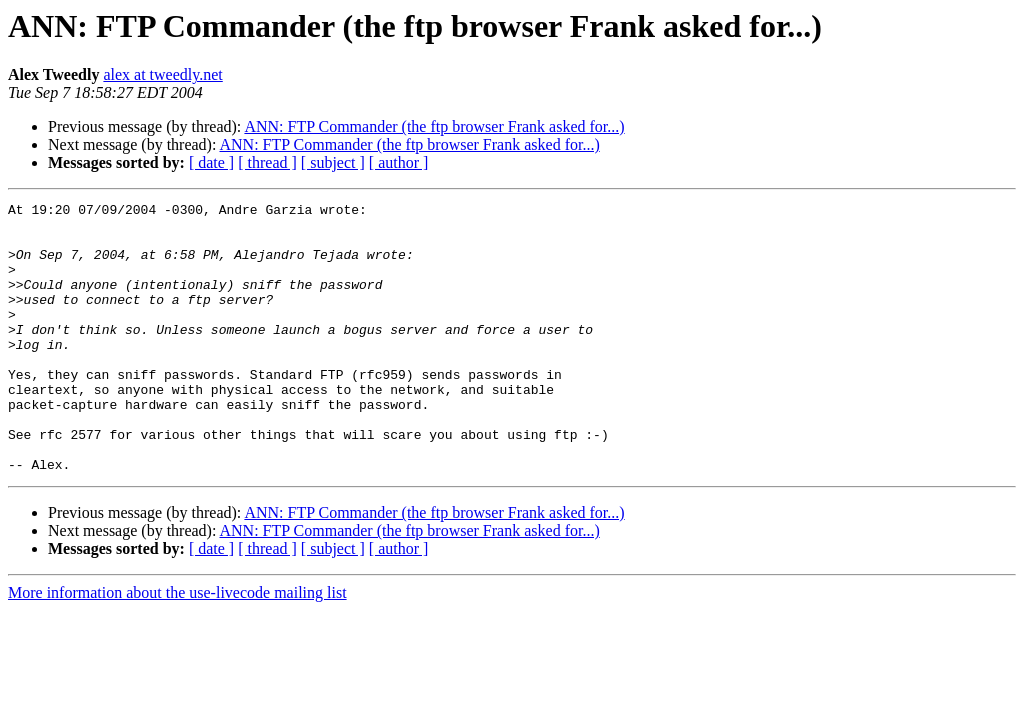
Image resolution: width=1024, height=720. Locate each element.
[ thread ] (267, 162)
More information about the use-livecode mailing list (177, 646)
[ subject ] (333, 162)
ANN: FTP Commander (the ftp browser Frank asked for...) (434, 126)
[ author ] (399, 162)
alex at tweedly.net (162, 74)
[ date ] (211, 162)
